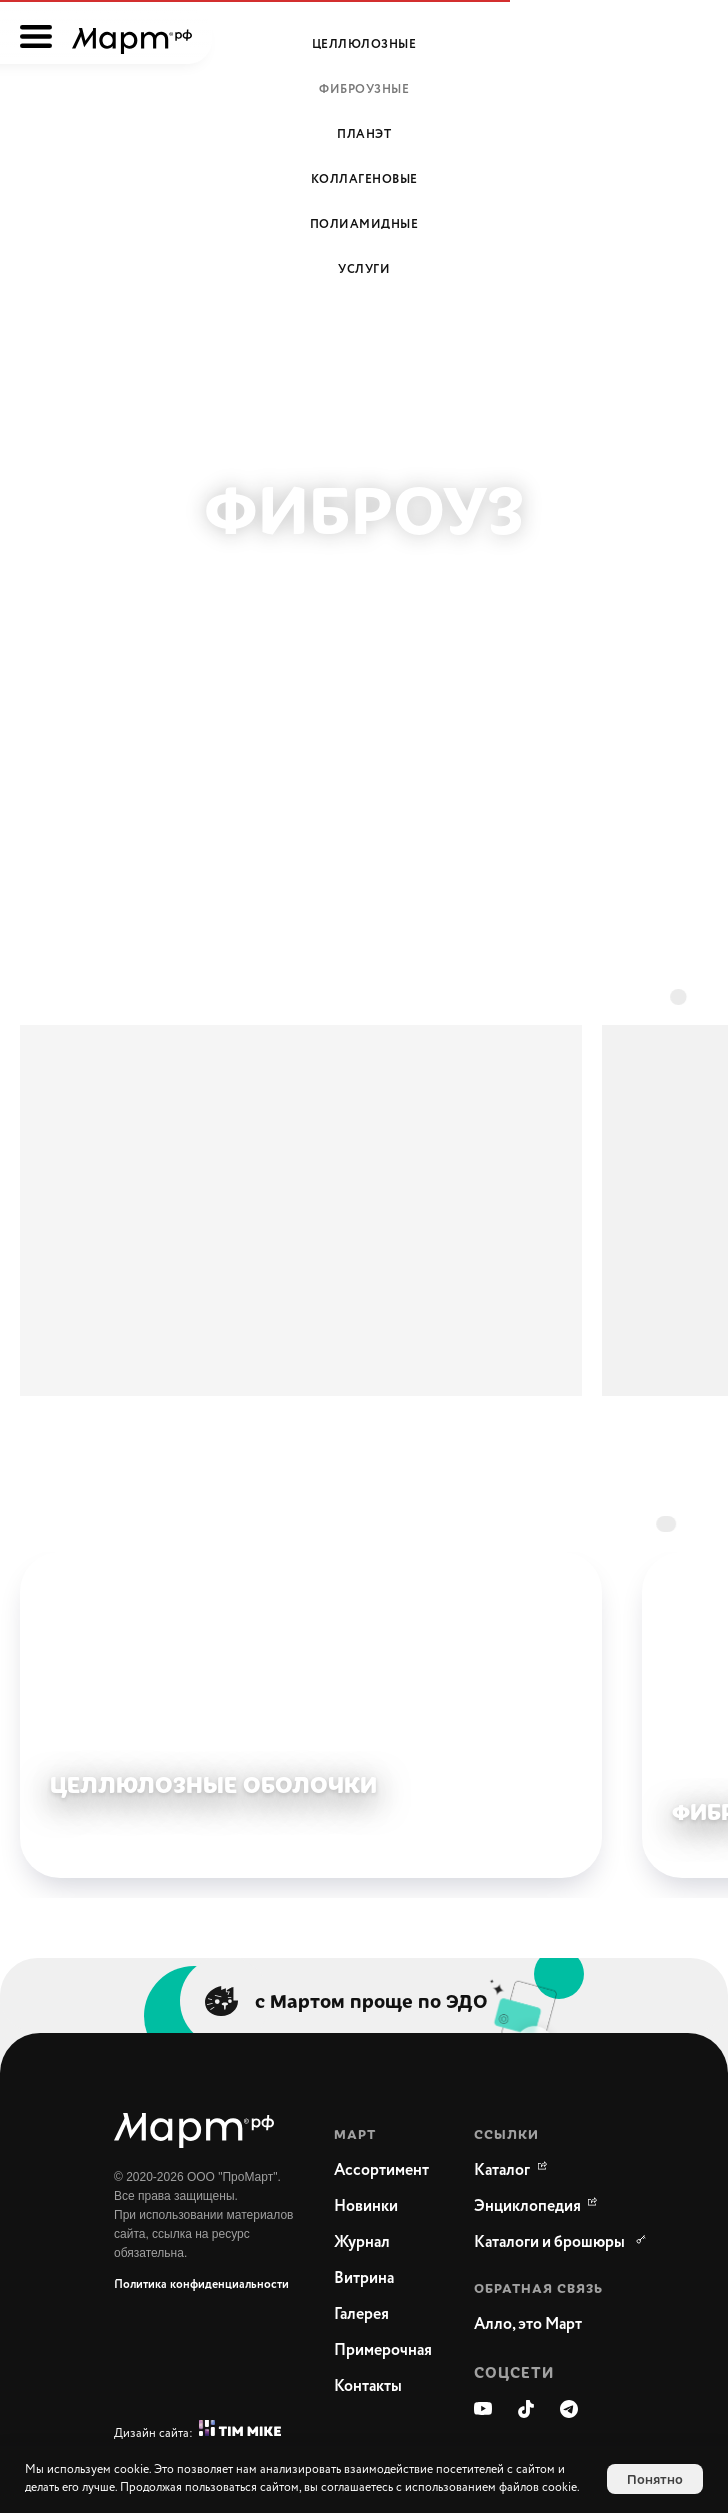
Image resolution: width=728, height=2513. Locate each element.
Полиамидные (364, 224)
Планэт (364, 134)
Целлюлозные (364, 44)
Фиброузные (364, 89)
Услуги (364, 269)
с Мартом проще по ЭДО (371, 2000)
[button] (554, 2325)
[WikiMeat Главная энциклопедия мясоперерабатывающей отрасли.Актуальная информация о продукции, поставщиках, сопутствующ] (528, 2207)
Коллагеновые (364, 179)
